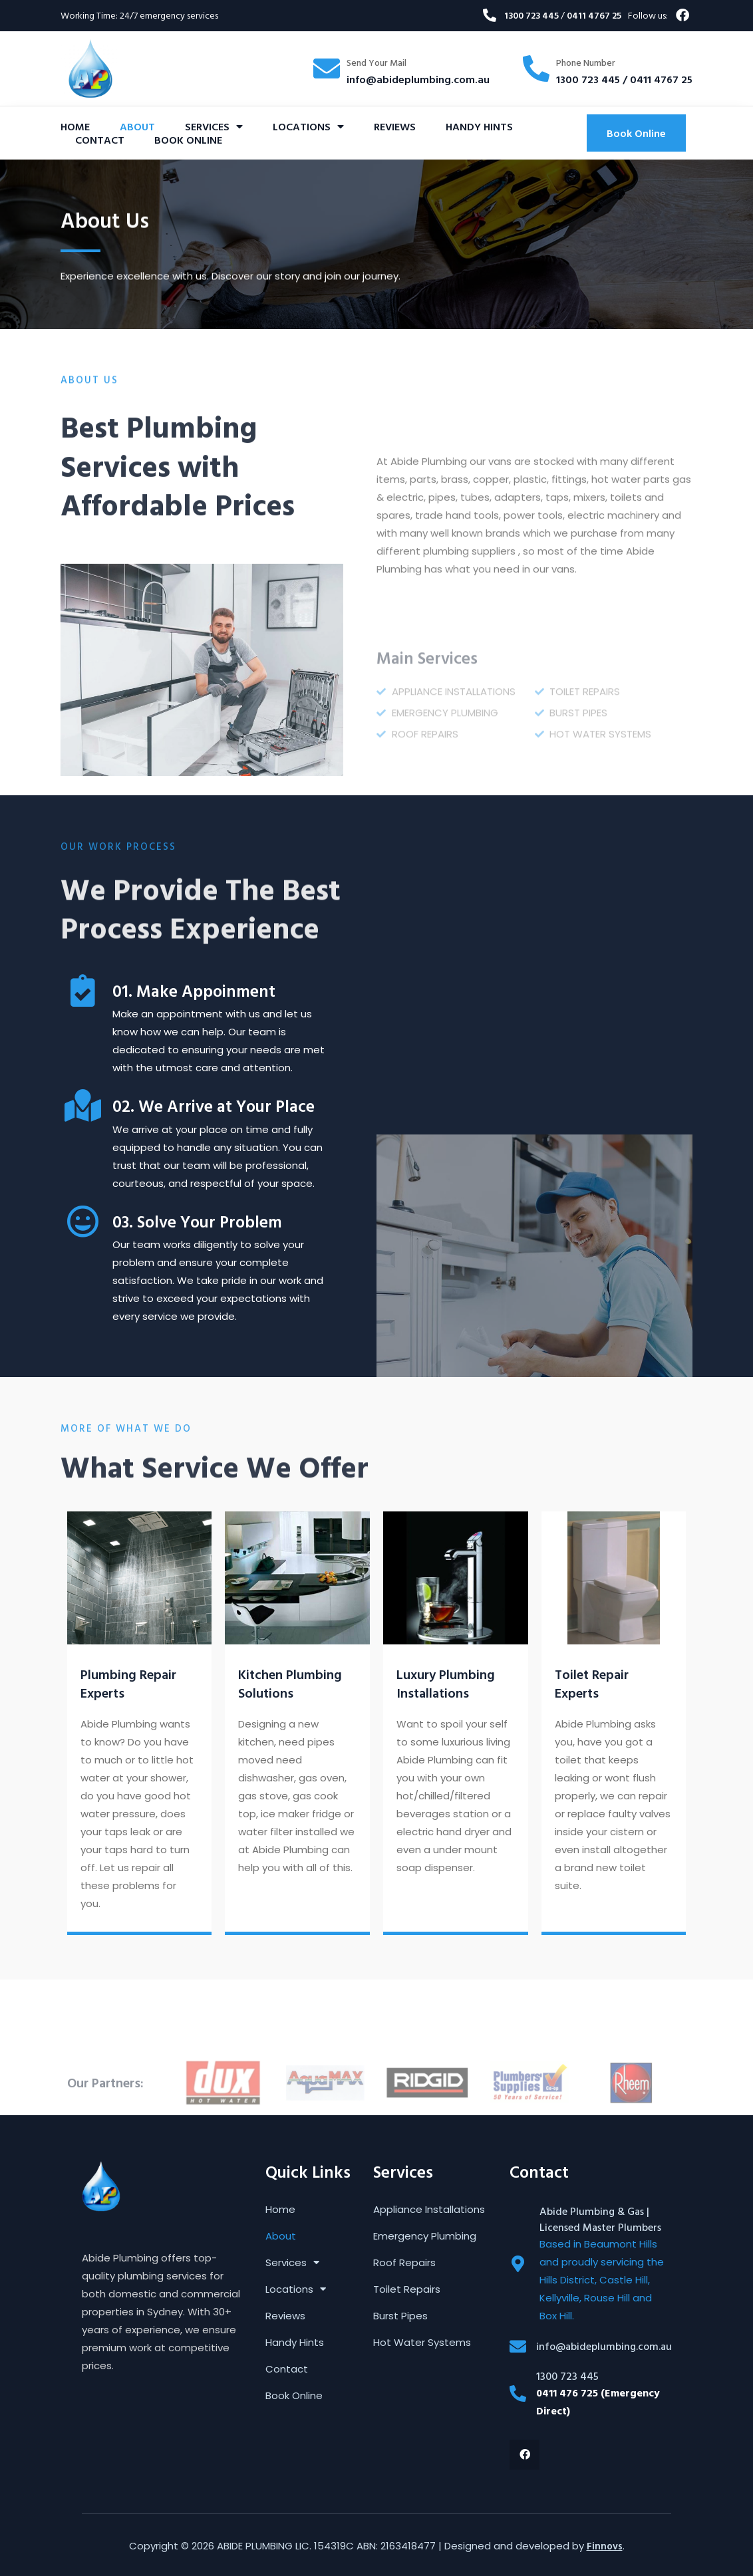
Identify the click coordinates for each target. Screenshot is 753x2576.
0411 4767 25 (594, 15)
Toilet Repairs (406, 2289)
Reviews (395, 126)
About (137, 126)
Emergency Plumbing (424, 2236)
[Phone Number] (536, 68)
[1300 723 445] (518, 2393)
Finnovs (605, 2545)
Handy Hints (479, 126)
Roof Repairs (404, 2262)
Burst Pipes (400, 2316)
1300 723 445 (532, 15)
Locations (308, 126)
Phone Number (585, 62)
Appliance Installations (429, 2209)
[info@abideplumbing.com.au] (518, 2346)
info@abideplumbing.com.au (418, 79)
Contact (99, 139)
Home (75, 126)
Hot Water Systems (422, 2342)
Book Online (188, 139)
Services (214, 126)
